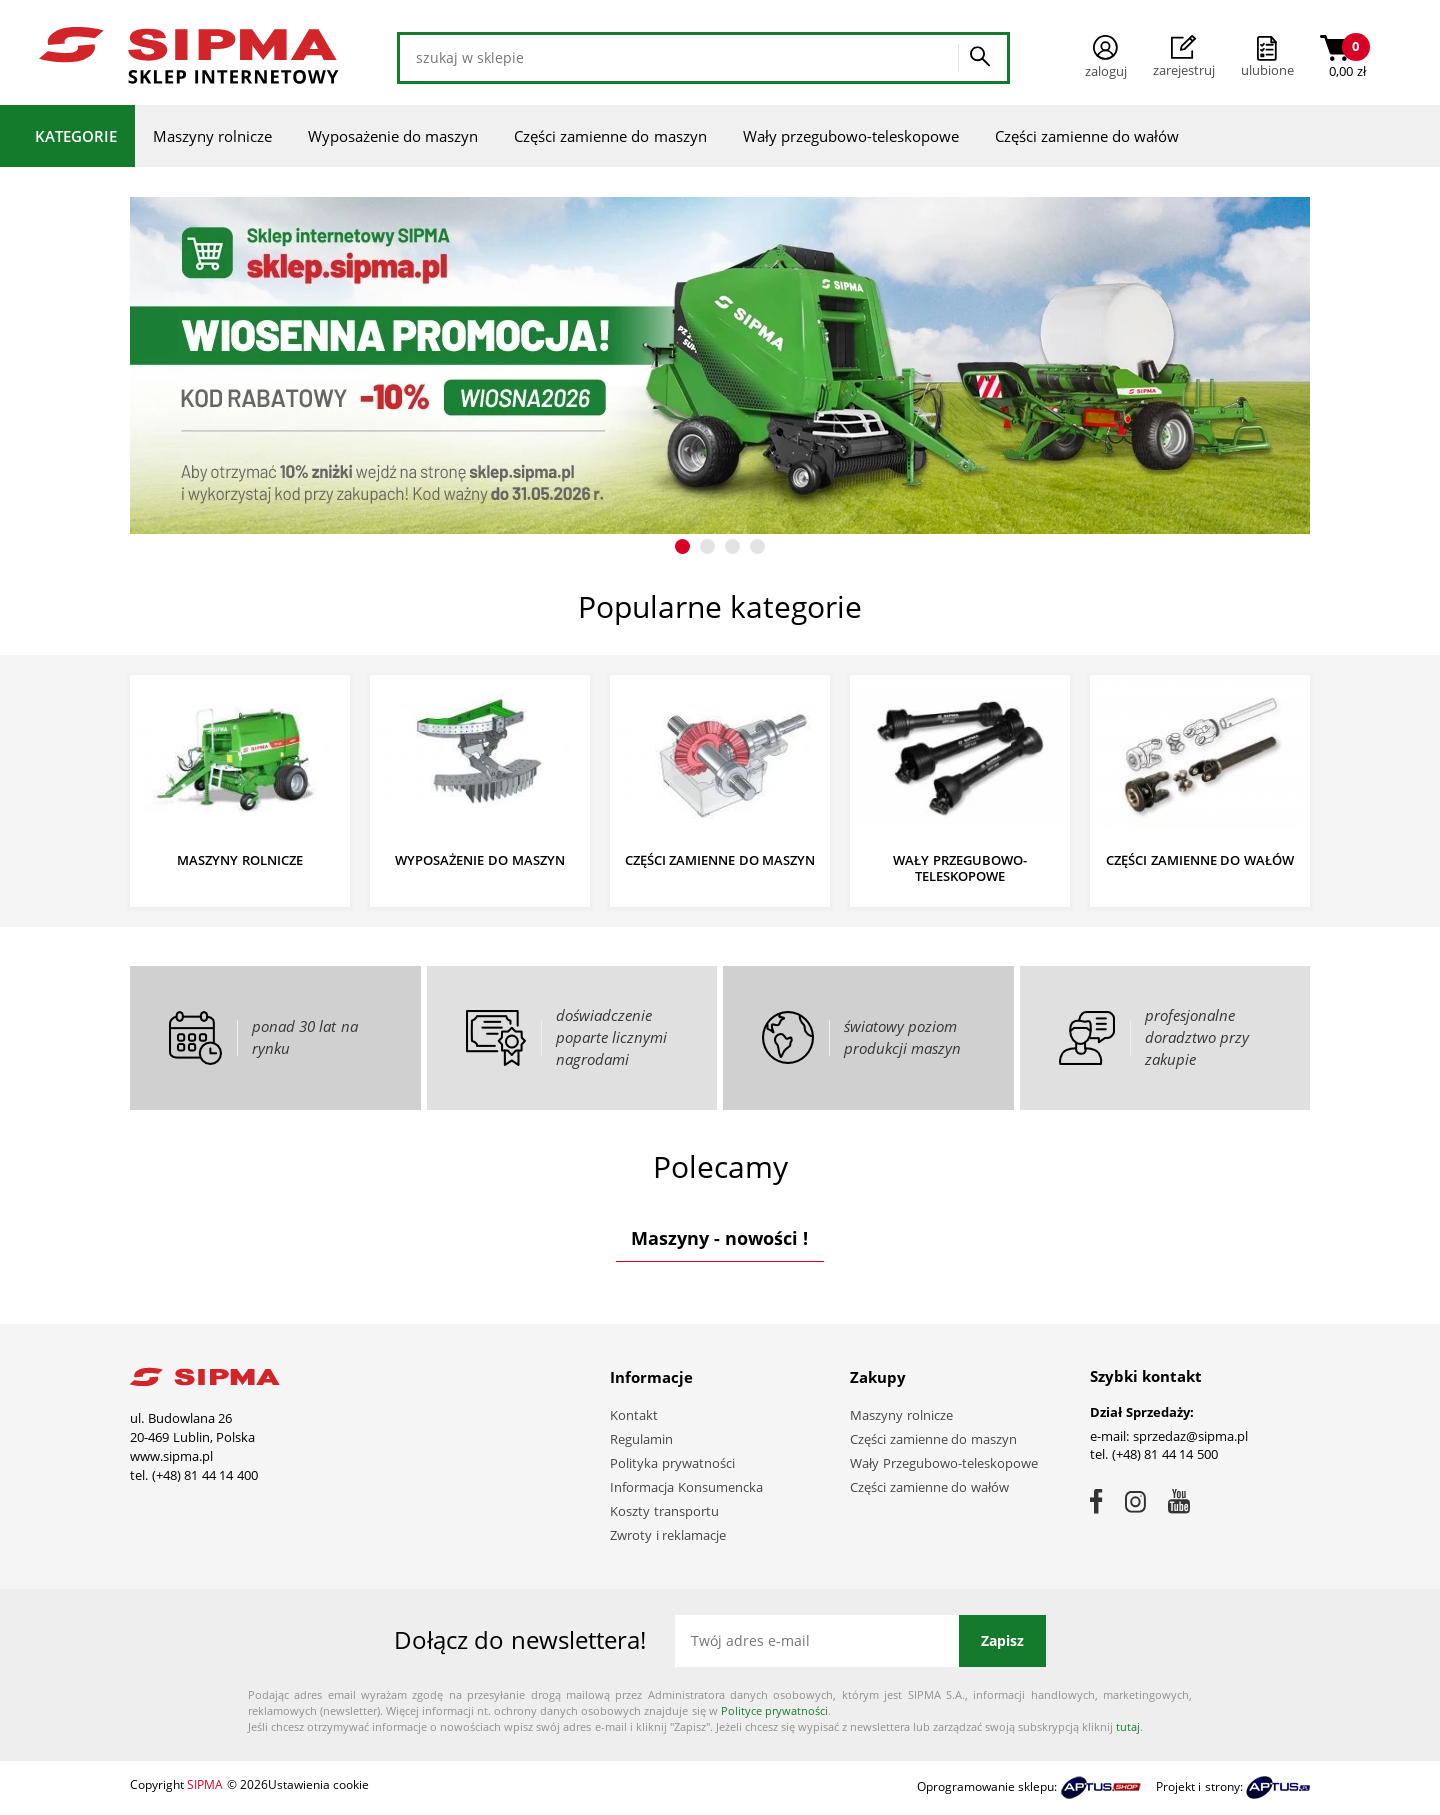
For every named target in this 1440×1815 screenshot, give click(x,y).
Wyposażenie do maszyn (393, 136)
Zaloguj (1106, 57)
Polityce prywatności (774, 1710)
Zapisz (1002, 1640)
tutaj (1128, 1726)
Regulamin (641, 1439)
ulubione (1267, 70)
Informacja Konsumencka (686, 1487)
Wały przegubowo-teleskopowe (851, 136)
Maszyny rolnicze (212, 136)
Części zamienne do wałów (1087, 136)
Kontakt (634, 1415)
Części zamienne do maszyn (610, 136)
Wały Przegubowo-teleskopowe (944, 1463)
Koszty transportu (664, 1511)
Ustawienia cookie (318, 1784)
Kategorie (76, 136)
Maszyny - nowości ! (719, 1238)
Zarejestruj (1184, 57)
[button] (682, 546)
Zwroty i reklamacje (668, 1535)
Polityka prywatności (672, 1463)
